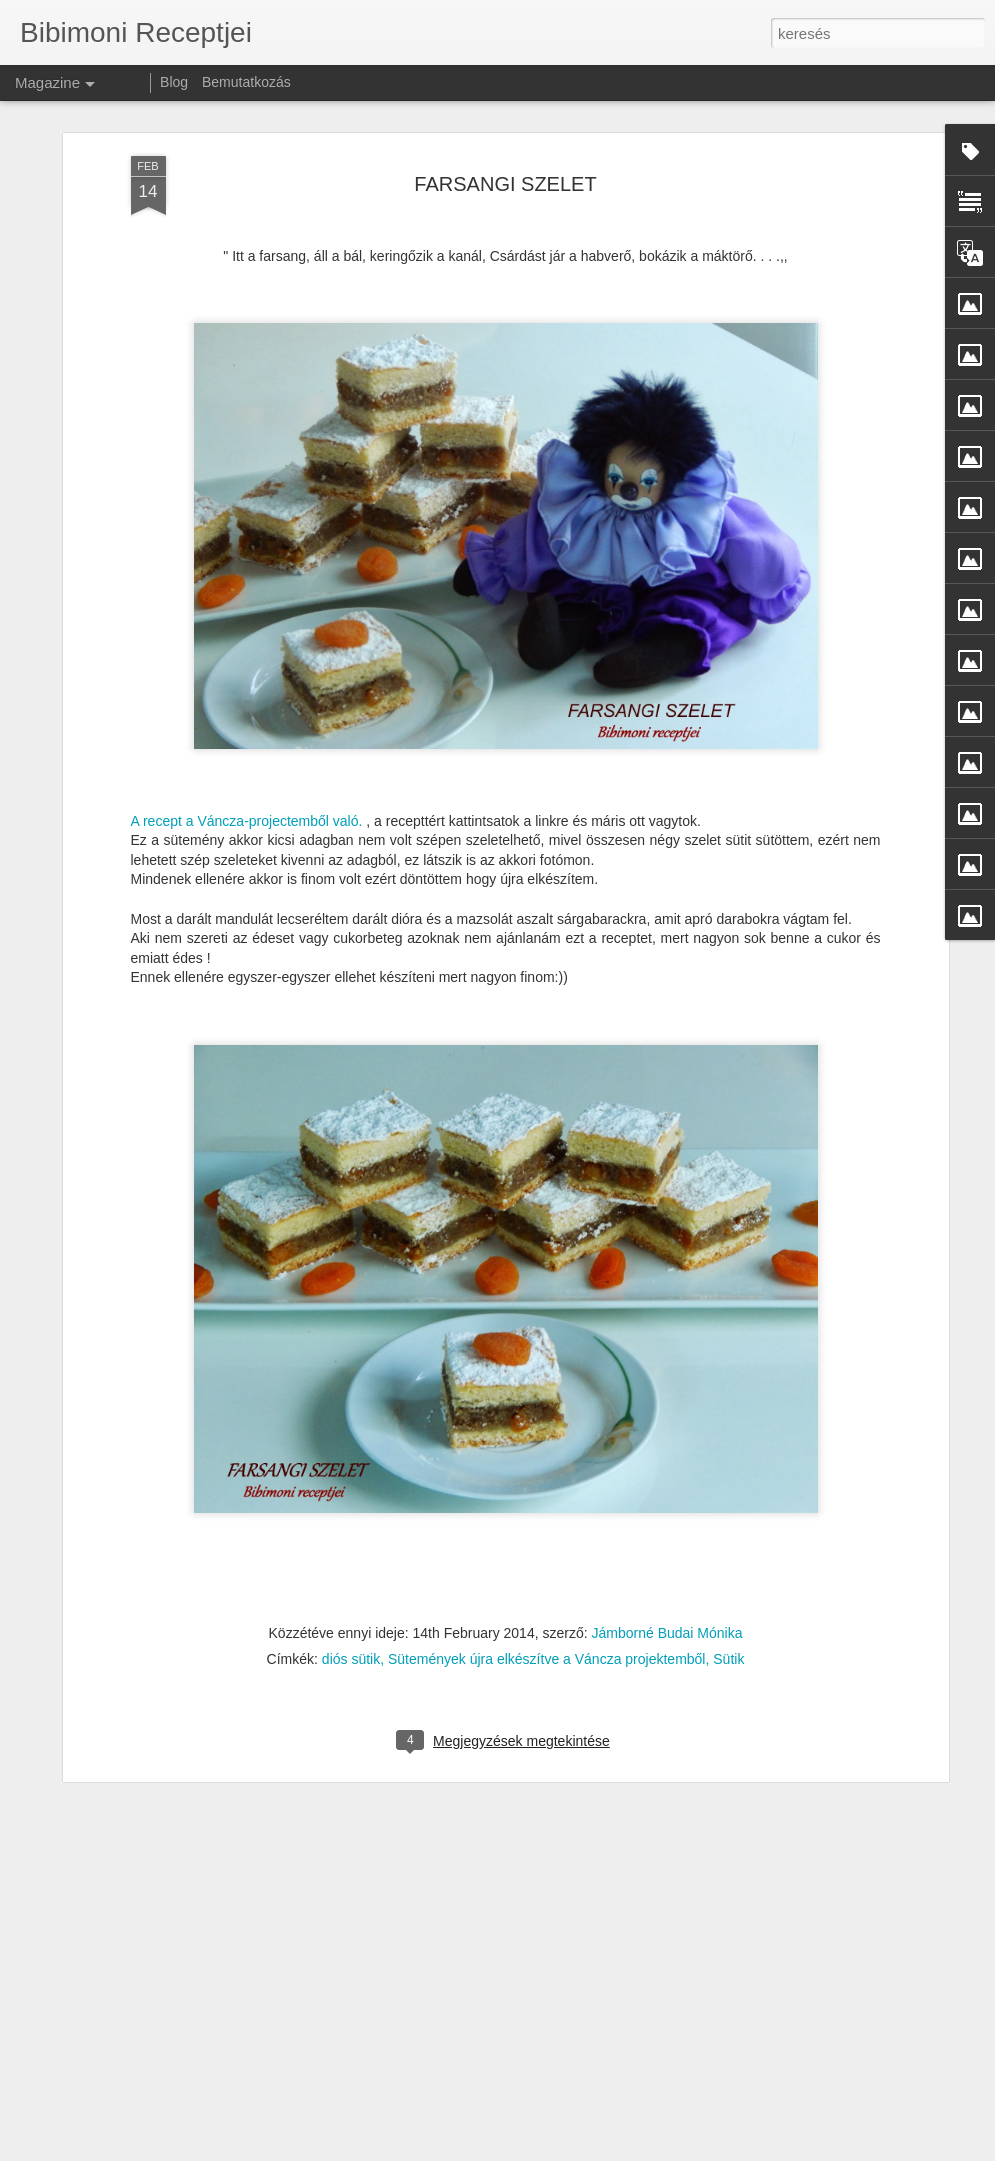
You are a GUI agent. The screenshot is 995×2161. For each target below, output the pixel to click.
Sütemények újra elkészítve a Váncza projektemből (547, 1603)
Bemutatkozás (246, 82)
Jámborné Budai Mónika (667, 1577)
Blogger (774, 2150)
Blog (174, 82)
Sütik (728, 1603)
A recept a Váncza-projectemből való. (247, 765)
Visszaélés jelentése (848, 2150)
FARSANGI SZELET (505, 128)
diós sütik (351, 1603)
